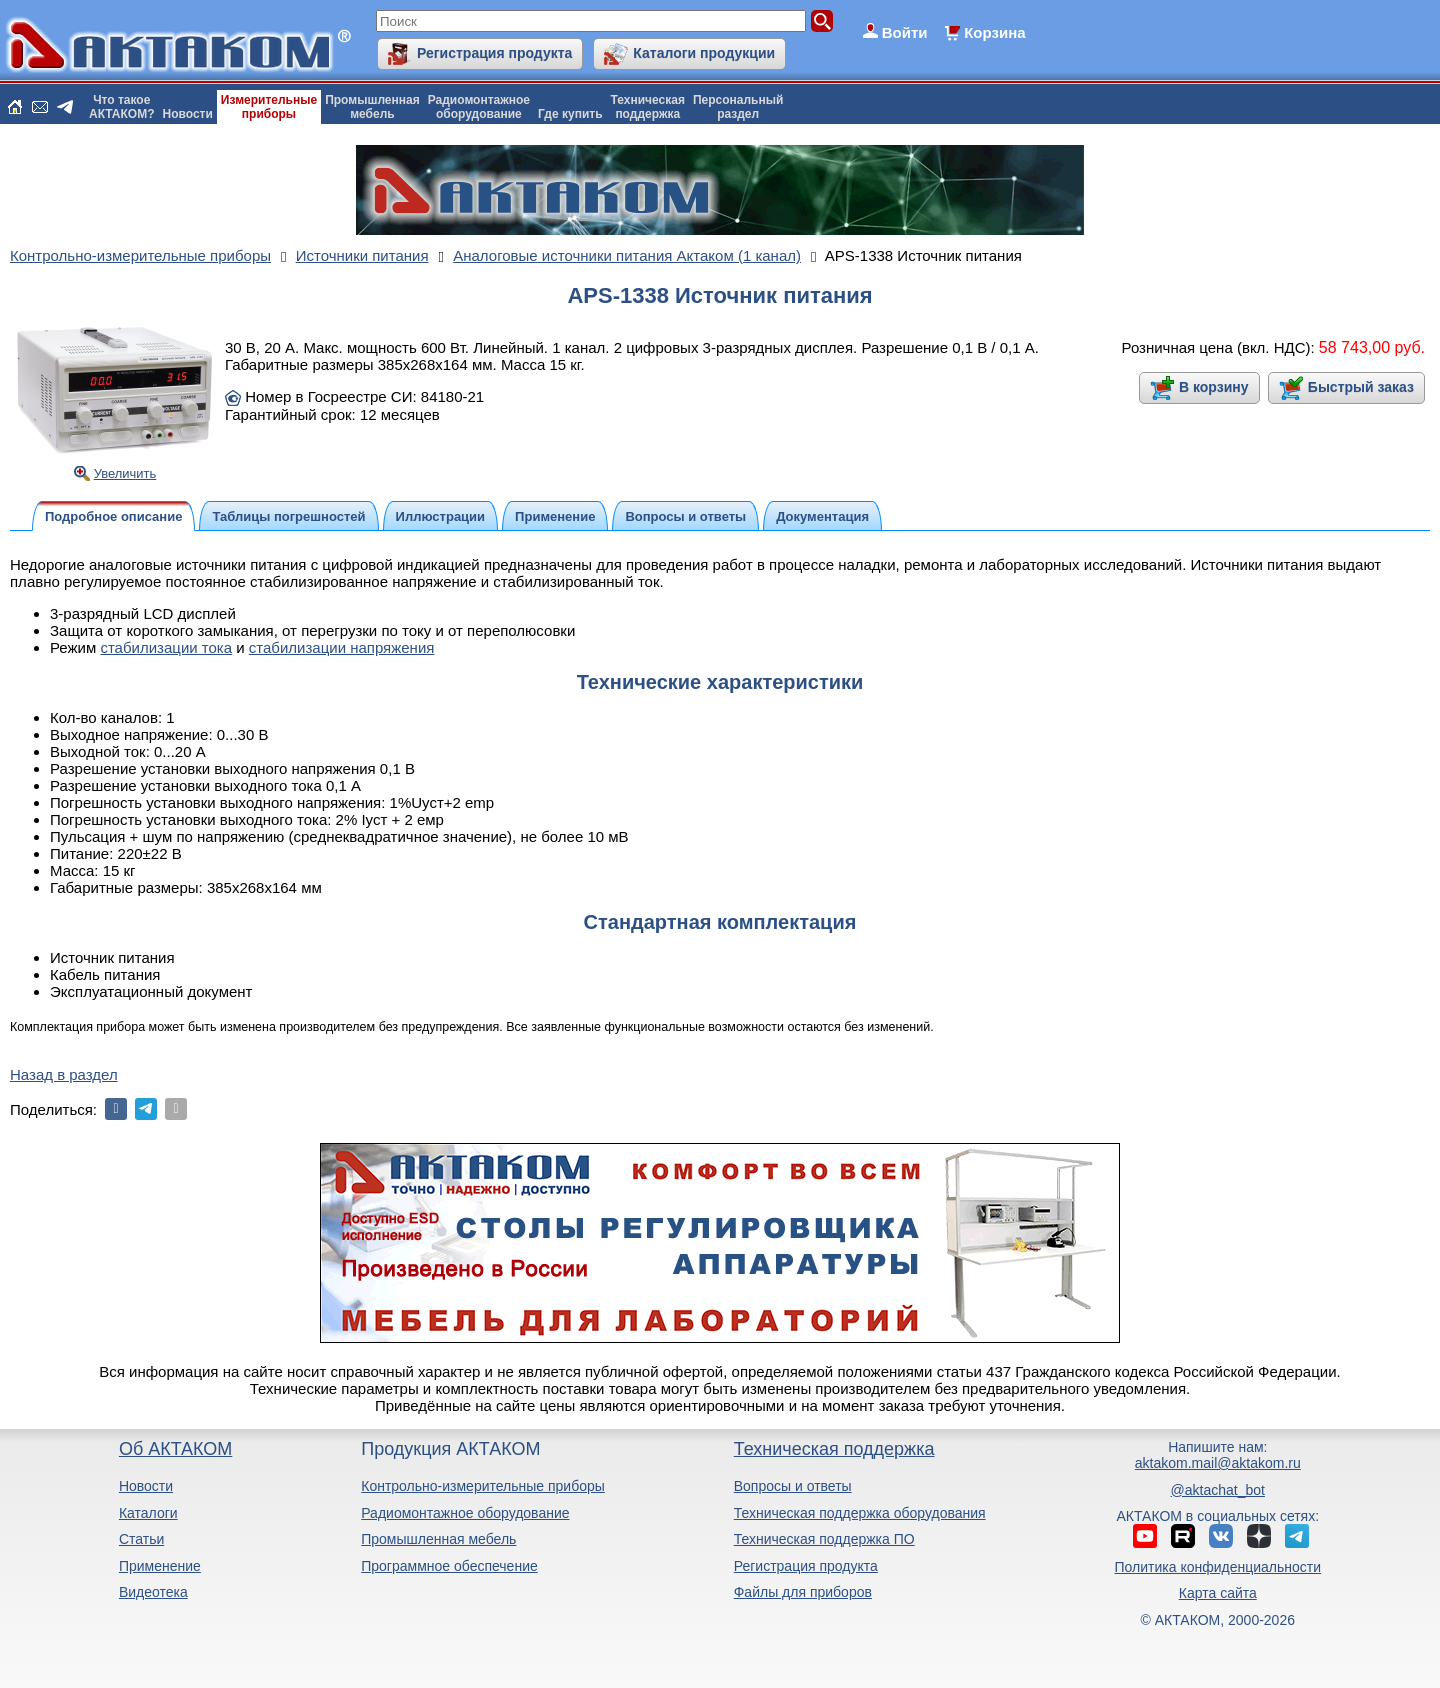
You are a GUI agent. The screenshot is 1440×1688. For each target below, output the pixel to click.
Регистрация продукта (494, 53)
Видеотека (153, 1592)
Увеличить (125, 473)
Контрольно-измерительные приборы (483, 1486)
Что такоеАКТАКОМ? (122, 107)
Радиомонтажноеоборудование (479, 107)
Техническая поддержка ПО (824, 1539)
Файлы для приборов (803, 1592)
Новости (188, 114)
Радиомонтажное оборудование (465, 1513)
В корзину (1214, 387)
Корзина (994, 32)
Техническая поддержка (834, 1449)
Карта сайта (1218, 1593)
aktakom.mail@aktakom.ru (1218, 1463)
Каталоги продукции (704, 53)
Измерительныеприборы (269, 107)
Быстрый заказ (1361, 387)
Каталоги (148, 1513)
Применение (160, 1566)
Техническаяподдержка (648, 107)
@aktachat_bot (1218, 1490)
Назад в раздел (64, 1074)
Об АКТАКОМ (175, 1449)
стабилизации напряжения (342, 647)
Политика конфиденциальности (1218, 1567)
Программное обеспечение (449, 1566)
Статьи (141, 1539)
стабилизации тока (166, 647)
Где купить (570, 114)
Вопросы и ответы (793, 1486)
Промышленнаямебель (372, 107)
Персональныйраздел (738, 107)
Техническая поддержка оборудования (860, 1513)
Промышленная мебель (438, 1539)
